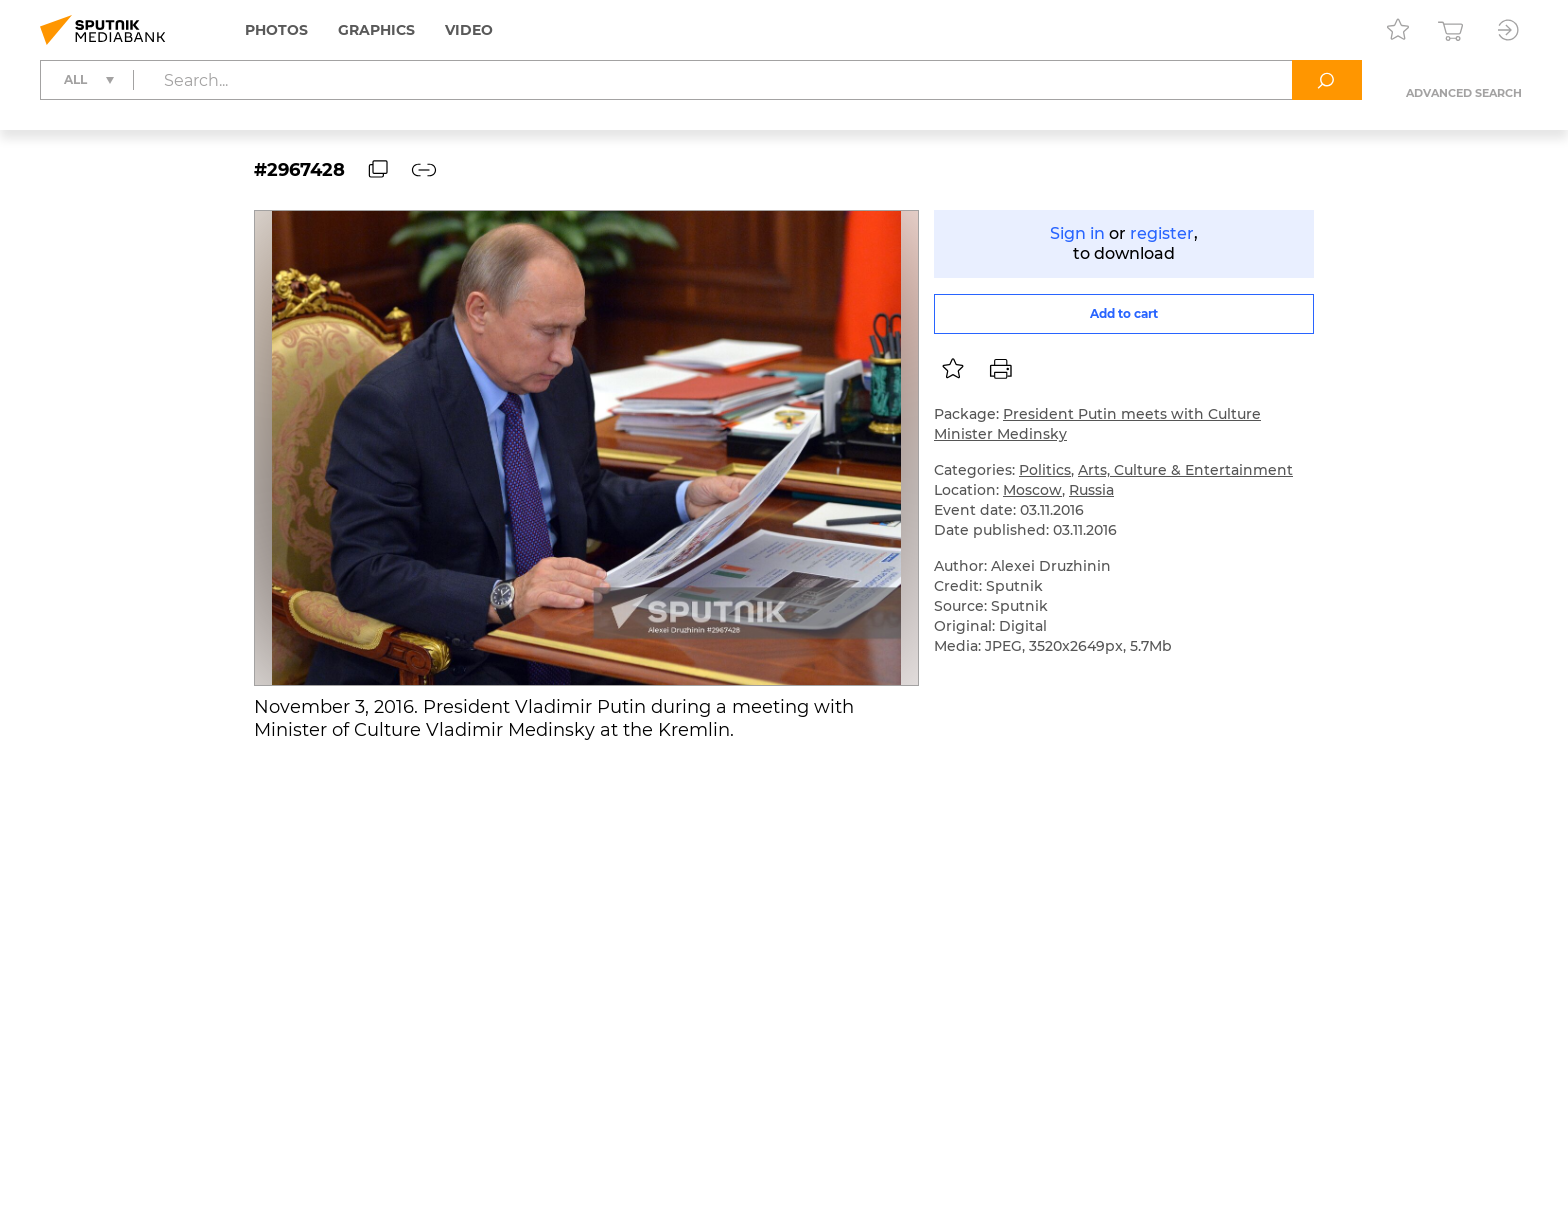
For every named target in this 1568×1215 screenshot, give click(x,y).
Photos (276, 30)
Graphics (376, 30)
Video (469, 30)
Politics (1045, 470)
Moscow (1032, 490)
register (1162, 233)
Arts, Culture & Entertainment (1185, 470)
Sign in (1077, 233)
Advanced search (1464, 93)
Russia (1091, 490)
